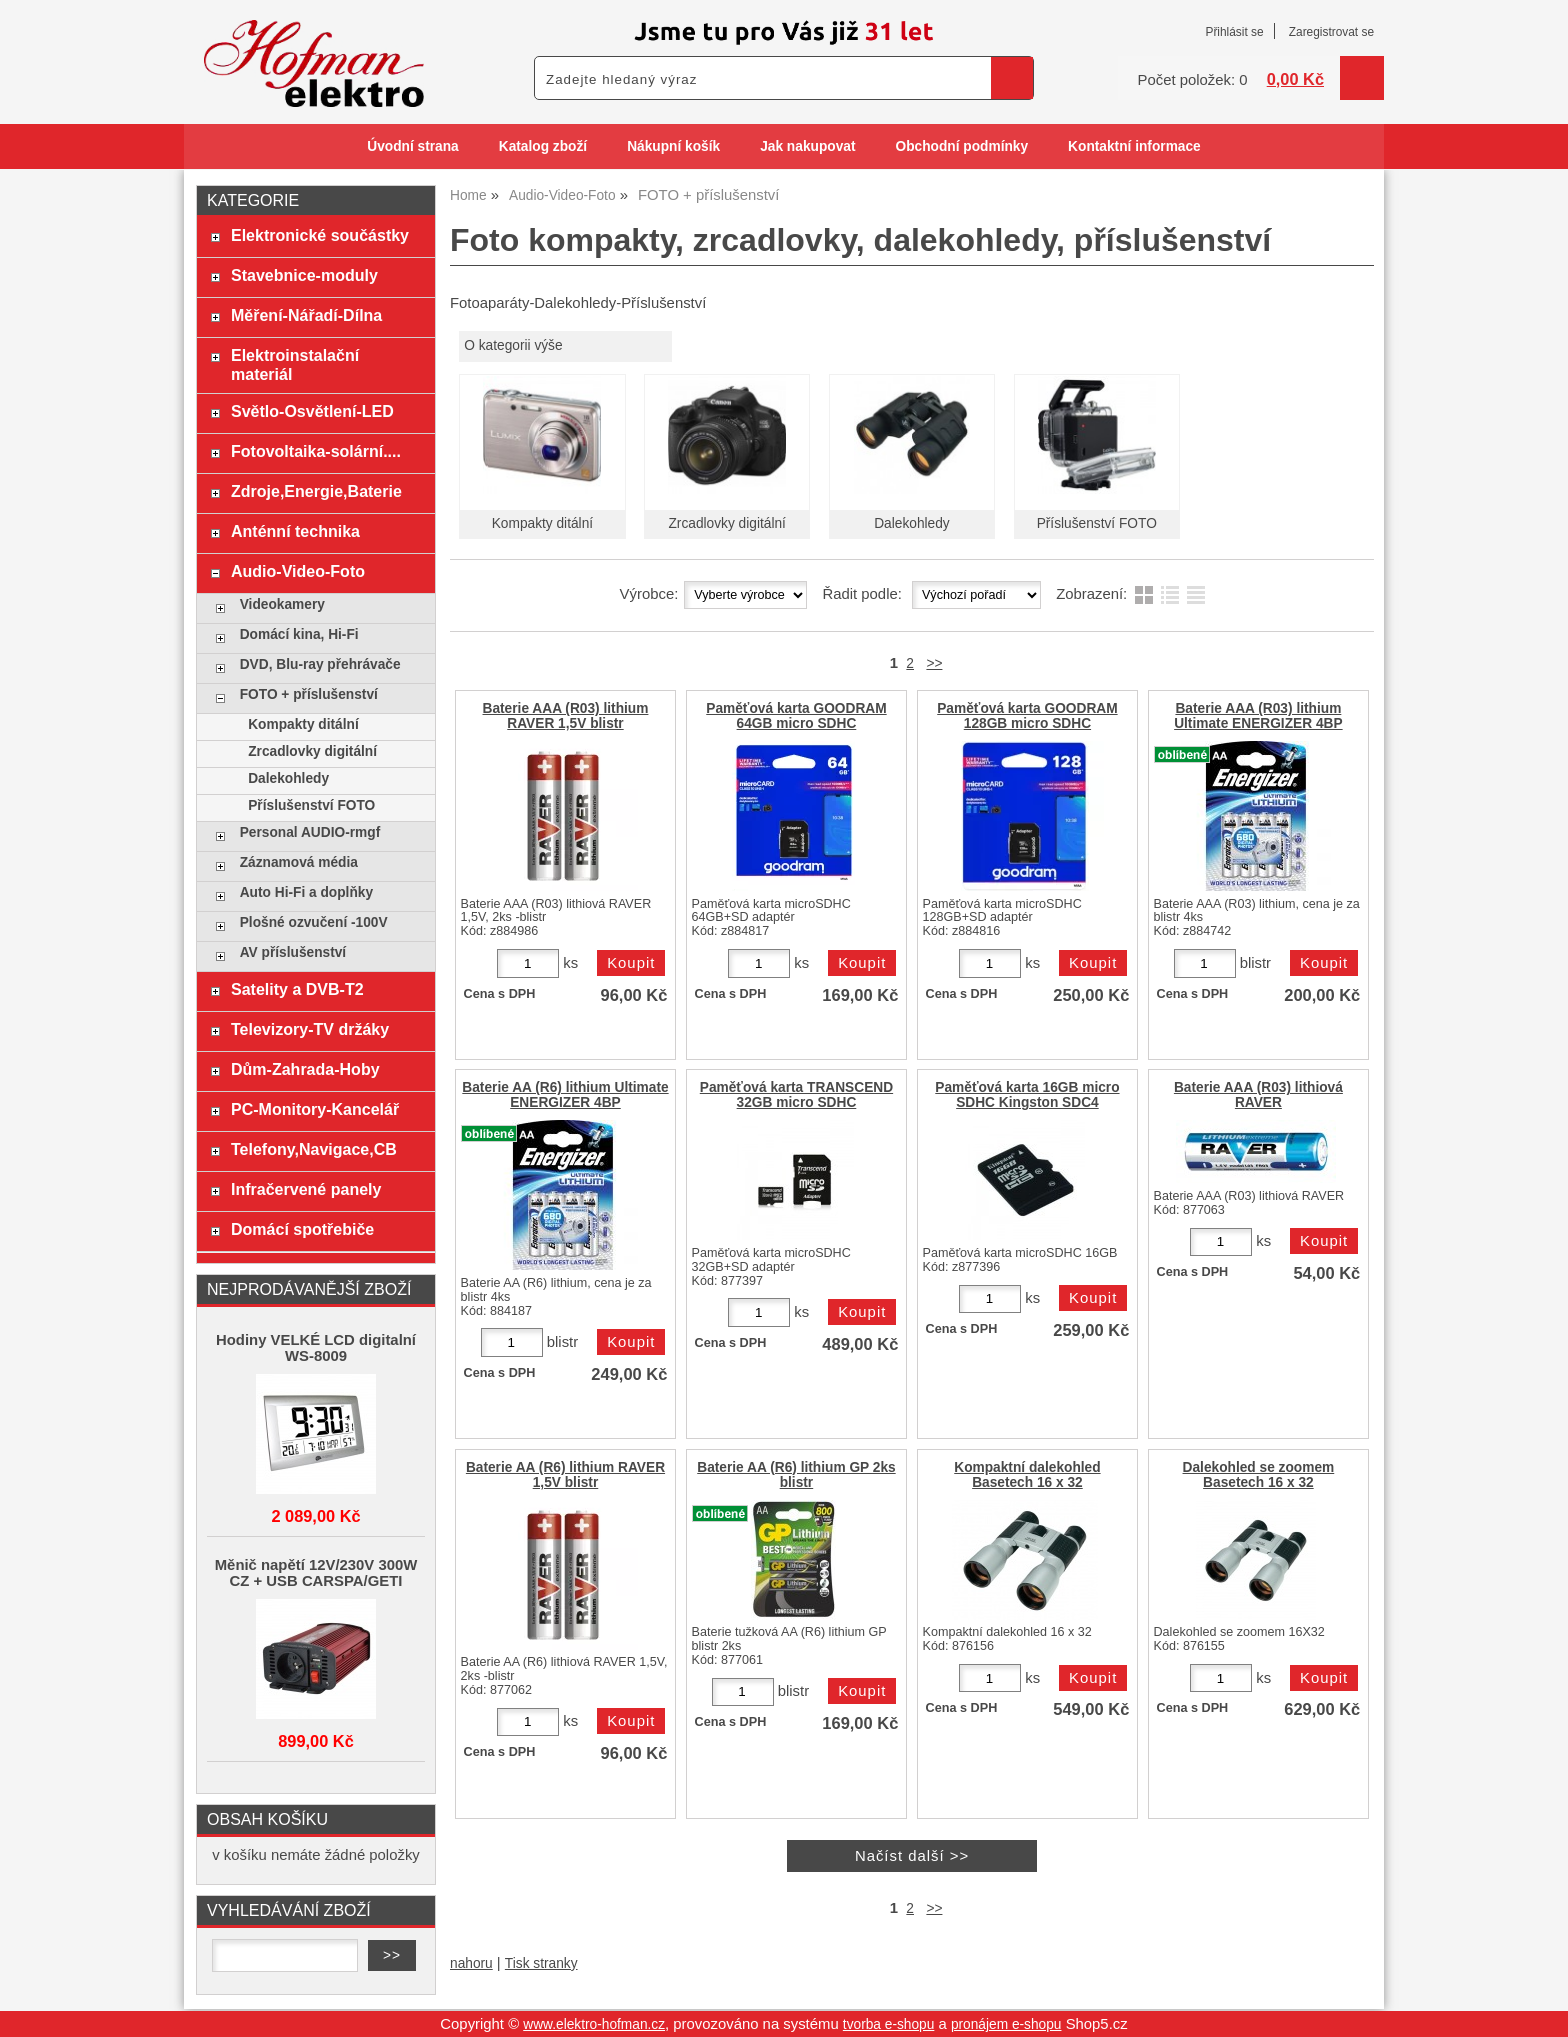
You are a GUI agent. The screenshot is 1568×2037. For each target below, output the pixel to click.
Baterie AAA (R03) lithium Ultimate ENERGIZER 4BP (1258, 716)
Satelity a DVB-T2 (297, 989)
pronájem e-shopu (1006, 2024)
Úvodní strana (412, 146)
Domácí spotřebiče (302, 1229)
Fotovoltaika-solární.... (316, 451)
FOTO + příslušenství (309, 694)
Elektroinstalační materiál (295, 364)
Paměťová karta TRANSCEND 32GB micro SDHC (796, 1095)
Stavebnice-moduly (304, 275)
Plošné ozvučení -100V (314, 922)
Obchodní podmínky (961, 146)
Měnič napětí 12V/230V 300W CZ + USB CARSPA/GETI (316, 1573)
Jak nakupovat (807, 146)
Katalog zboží (543, 146)
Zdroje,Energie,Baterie (316, 491)
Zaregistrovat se (1331, 32)
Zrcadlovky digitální (726, 523)
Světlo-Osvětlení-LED (312, 411)
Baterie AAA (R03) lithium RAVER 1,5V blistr (566, 716)
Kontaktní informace (1134, 146)
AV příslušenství (293, 952)
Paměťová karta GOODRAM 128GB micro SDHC (1027, 716)
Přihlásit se (1234, 32)
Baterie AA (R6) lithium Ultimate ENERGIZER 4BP (565, 1095)
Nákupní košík (673, 146)
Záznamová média (299, 862)
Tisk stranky (541, 1963)
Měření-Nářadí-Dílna (306, 315)
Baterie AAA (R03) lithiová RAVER (1258, 1095)
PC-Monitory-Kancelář (315, 1109)
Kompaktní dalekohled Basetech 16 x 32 (1027, 1475)
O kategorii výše (513, 345)
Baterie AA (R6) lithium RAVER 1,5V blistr (565, 1475)
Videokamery (282, 604)
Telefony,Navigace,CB (314, 1149)
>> (934, 663)
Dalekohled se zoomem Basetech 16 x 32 (1259, 1475)
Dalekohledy (912, 523)
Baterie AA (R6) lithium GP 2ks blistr (796, 1475)
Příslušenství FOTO (1097, 523)
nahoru (471, 1963)
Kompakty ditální (542, 523)
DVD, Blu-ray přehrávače (320, 664)
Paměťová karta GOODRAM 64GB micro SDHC (796, 716)
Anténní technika (295, 531)
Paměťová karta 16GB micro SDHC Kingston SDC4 (1027, 1095)
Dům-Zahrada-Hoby (305, 1069)
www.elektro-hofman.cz (594, 2024)
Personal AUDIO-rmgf (310, 832)
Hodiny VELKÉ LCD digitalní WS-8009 (316, 1348)
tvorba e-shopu (889, 2024)
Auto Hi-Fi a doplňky (306, 892)
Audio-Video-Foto (298, 571)
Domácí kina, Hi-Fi (299, 634)
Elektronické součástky (320, 235)
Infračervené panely (306, 1189)
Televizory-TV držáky (310, 1029)
